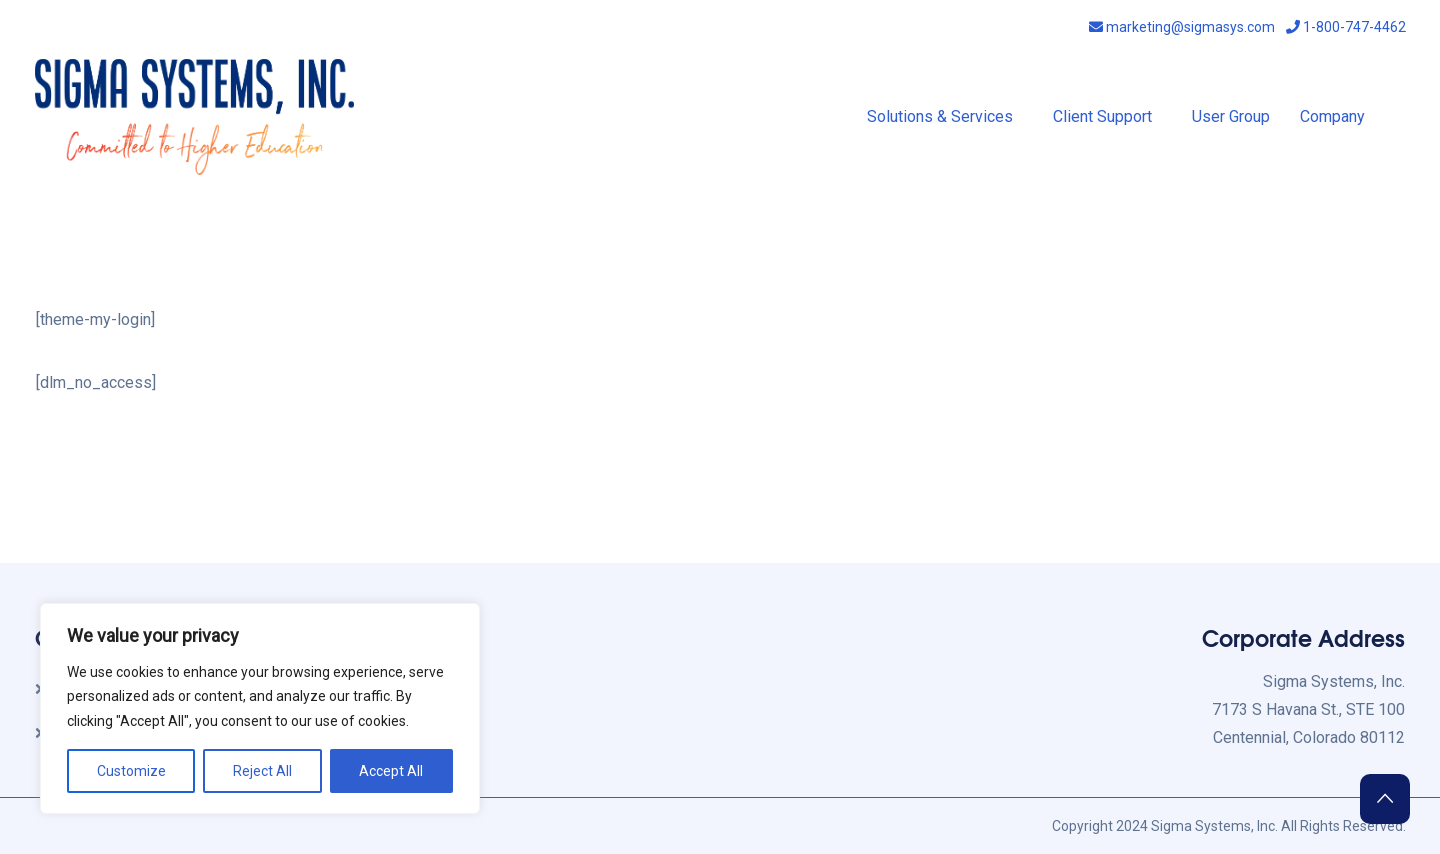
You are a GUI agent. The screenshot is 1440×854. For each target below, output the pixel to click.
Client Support (1102, 116)
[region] (260, 709)
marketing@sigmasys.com (1182, 27)
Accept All (391, 771)
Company (1332, 116)
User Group (1231, 116)
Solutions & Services (940, 116)
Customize (131, 771)
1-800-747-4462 (1346, 27)
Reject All (262, 771)
